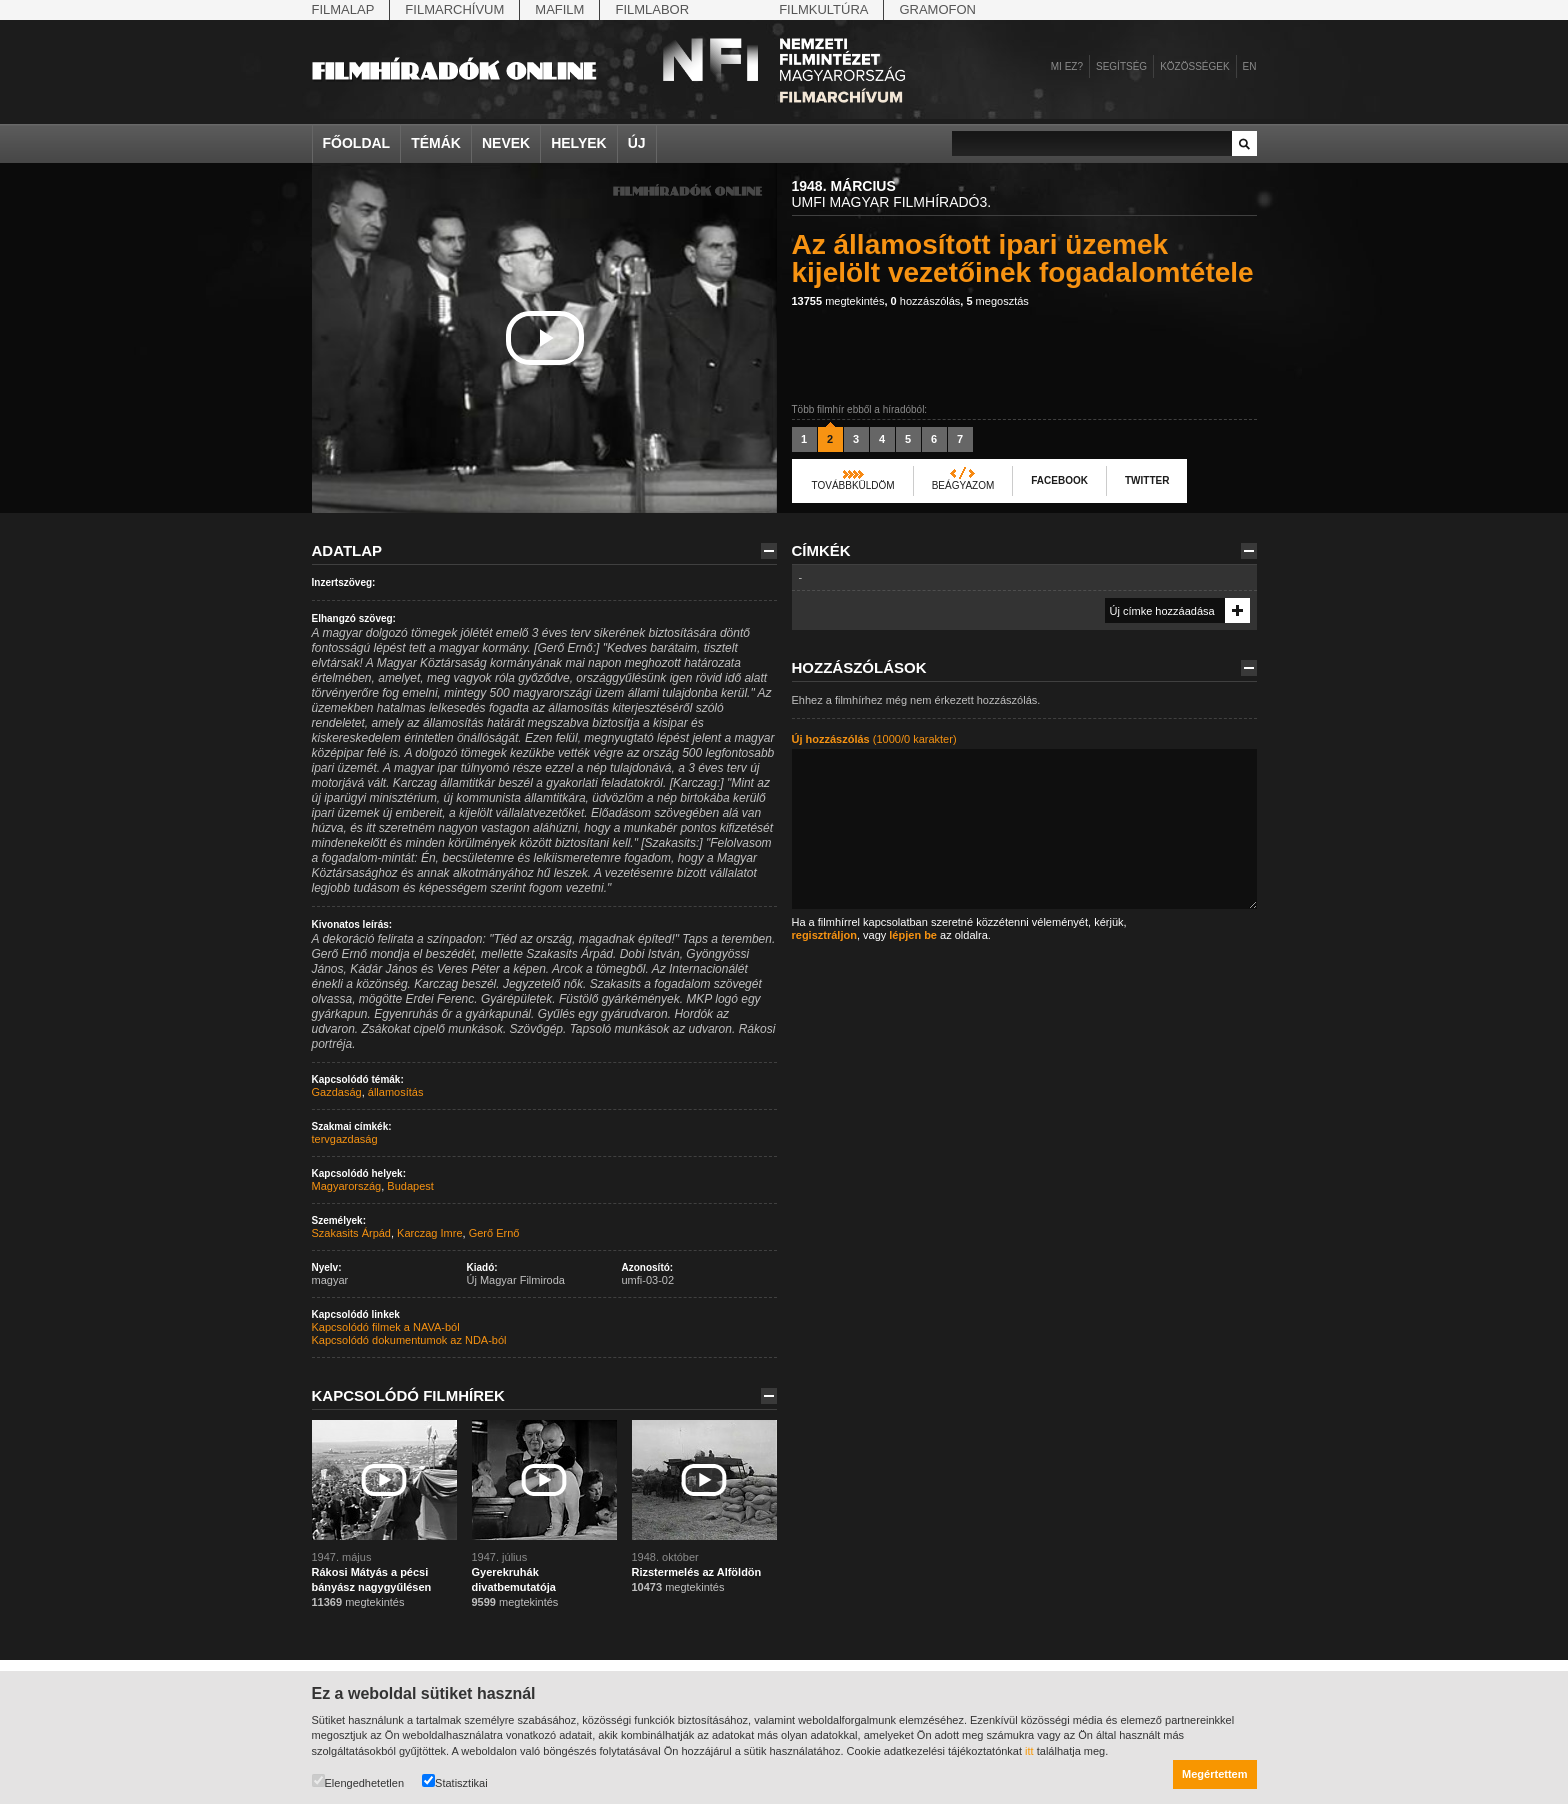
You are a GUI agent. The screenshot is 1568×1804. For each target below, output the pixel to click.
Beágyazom (963, 485)
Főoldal (357, 143)
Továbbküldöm (853, 485)
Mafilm (559, 9)
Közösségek (1194, 66)
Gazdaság (337, 1092)
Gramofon (937, 9)
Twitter (1147, 480)
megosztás (997, 301)
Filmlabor (652, 9)
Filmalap (343, 9)
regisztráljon (824, 935)
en (1250, 66)
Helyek (579, 143)
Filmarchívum (454, 9)
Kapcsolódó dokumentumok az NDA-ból (409, 1340)
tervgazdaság (345, 1139)
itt (1029, 1751)
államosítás (396, 1092)
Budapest (410, 1186)
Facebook (1059, 480)
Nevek (506, 143)
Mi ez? (1067, 66)
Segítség (1121, 66)
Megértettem (1214, 1774)
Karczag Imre (429, 1233)
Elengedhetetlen (358, 1781)
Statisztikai (455, 1781)
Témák (436, 143)
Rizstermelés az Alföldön (697, 1572)
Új (637, 143)
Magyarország (347, 1186)
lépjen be (913, 935)
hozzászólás (926, 301)
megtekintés (838, 301)
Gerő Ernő (494, 1233)
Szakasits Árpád (351, 1233)
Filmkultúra (823, 9)
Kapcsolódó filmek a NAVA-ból (386, 1327)
